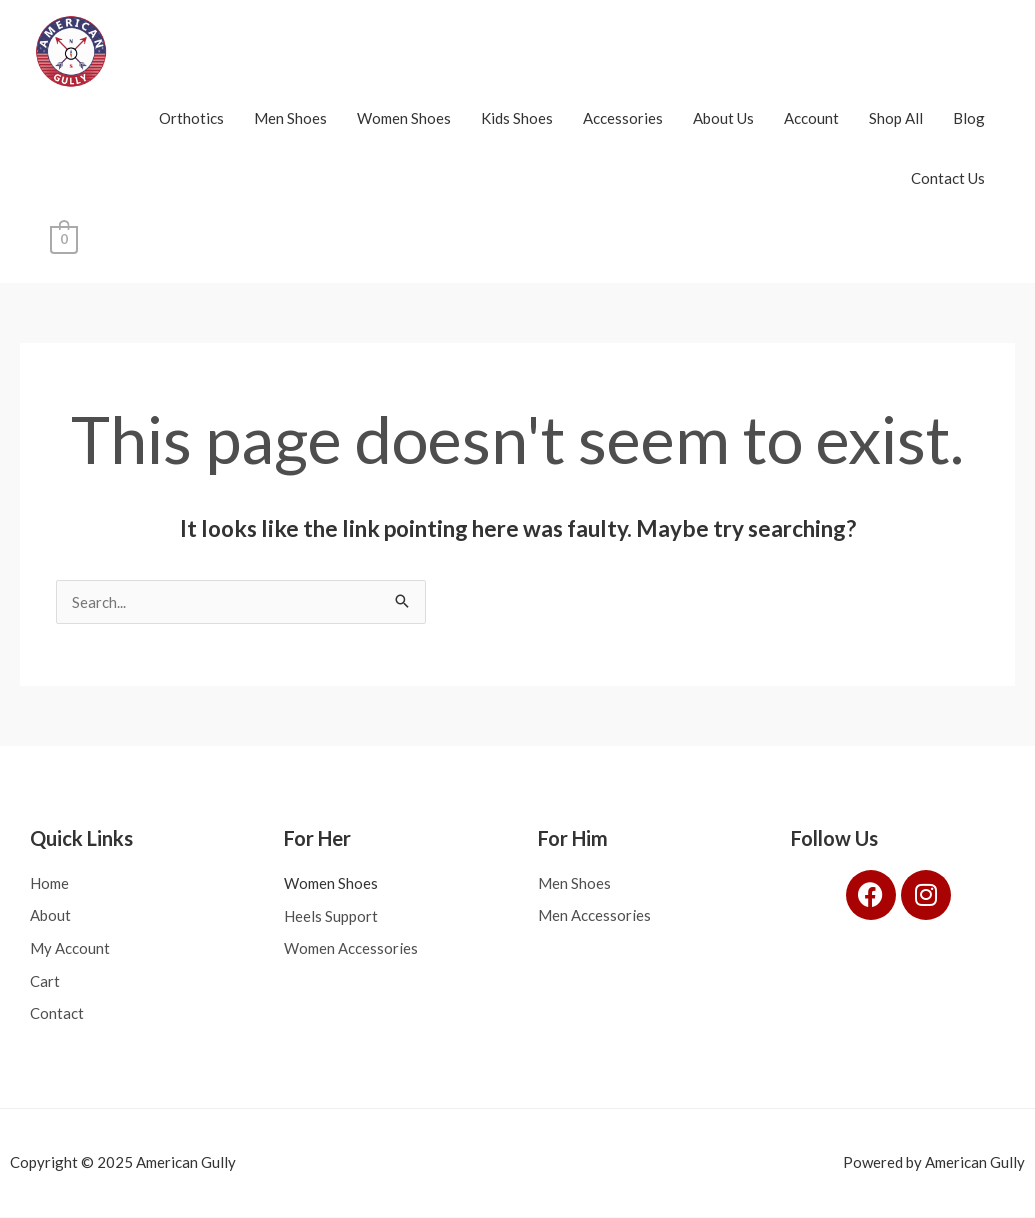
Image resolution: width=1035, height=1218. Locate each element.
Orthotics (191, 118)
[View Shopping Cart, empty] (63, 238)
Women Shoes (404, 118)
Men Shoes (290, 118)
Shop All (896, 118)
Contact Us (948, 178)
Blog (969, 118)
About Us (723, 118)
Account (811, 118)
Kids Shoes (517, 118)
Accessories (623, 118)
